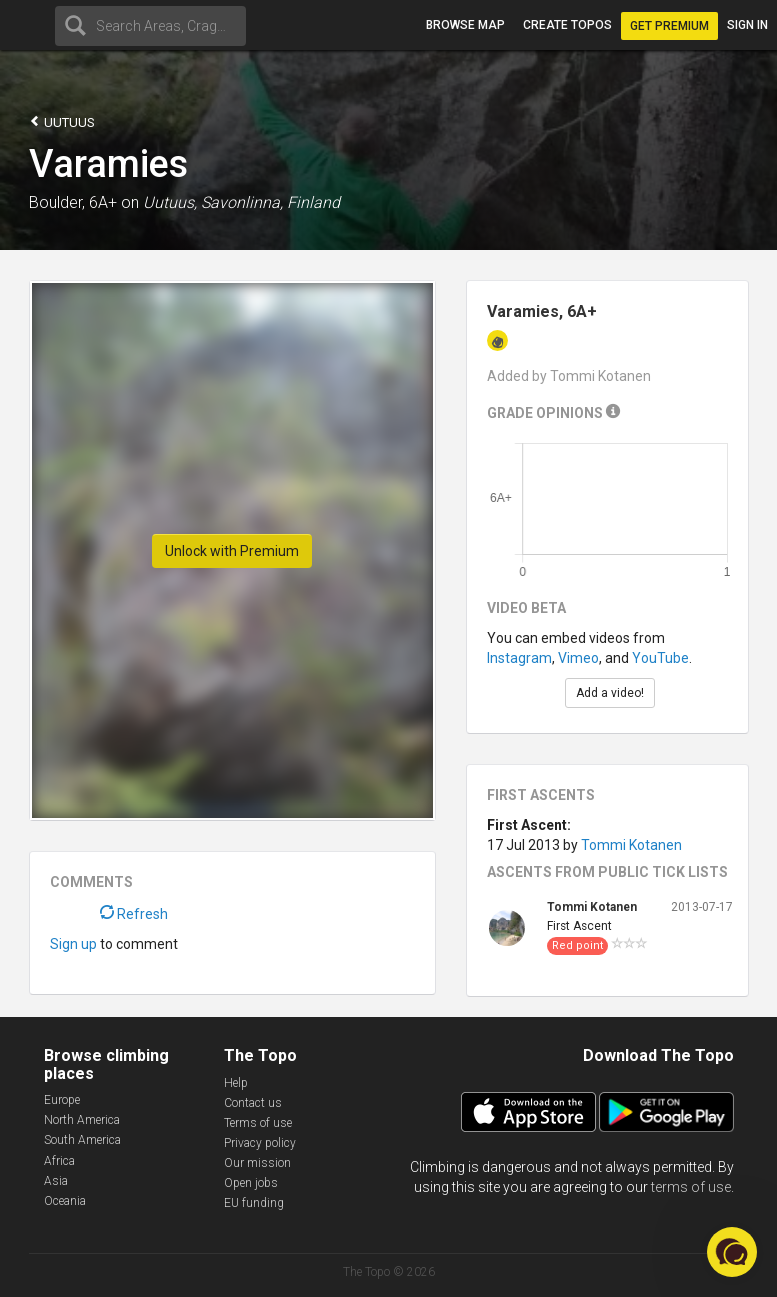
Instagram (519, 658)
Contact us (253, 1103)
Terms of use (258, 1123)
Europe (62, 1100)
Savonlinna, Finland (270, 202)
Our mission (257, 1163)
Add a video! (610, 693)
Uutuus (62, 121)
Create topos (567, 25)
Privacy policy (260, 1143)
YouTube (660, 658)
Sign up (73, 944)
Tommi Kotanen (631, 845)
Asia (56, 1181)
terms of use (691, 1187)
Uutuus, (170, 202)
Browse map (465, 25)
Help (236, 1083)
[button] (732, 1252)
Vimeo (578, 658)
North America (82, 1120)
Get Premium (669, 26)
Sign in (747, 25)
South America (82, 1140)
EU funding (254, 1203)
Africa (59, 1161)
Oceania (65, 1201)
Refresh (134, 914)
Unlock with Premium (232, 551)
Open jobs (251, 1183)
